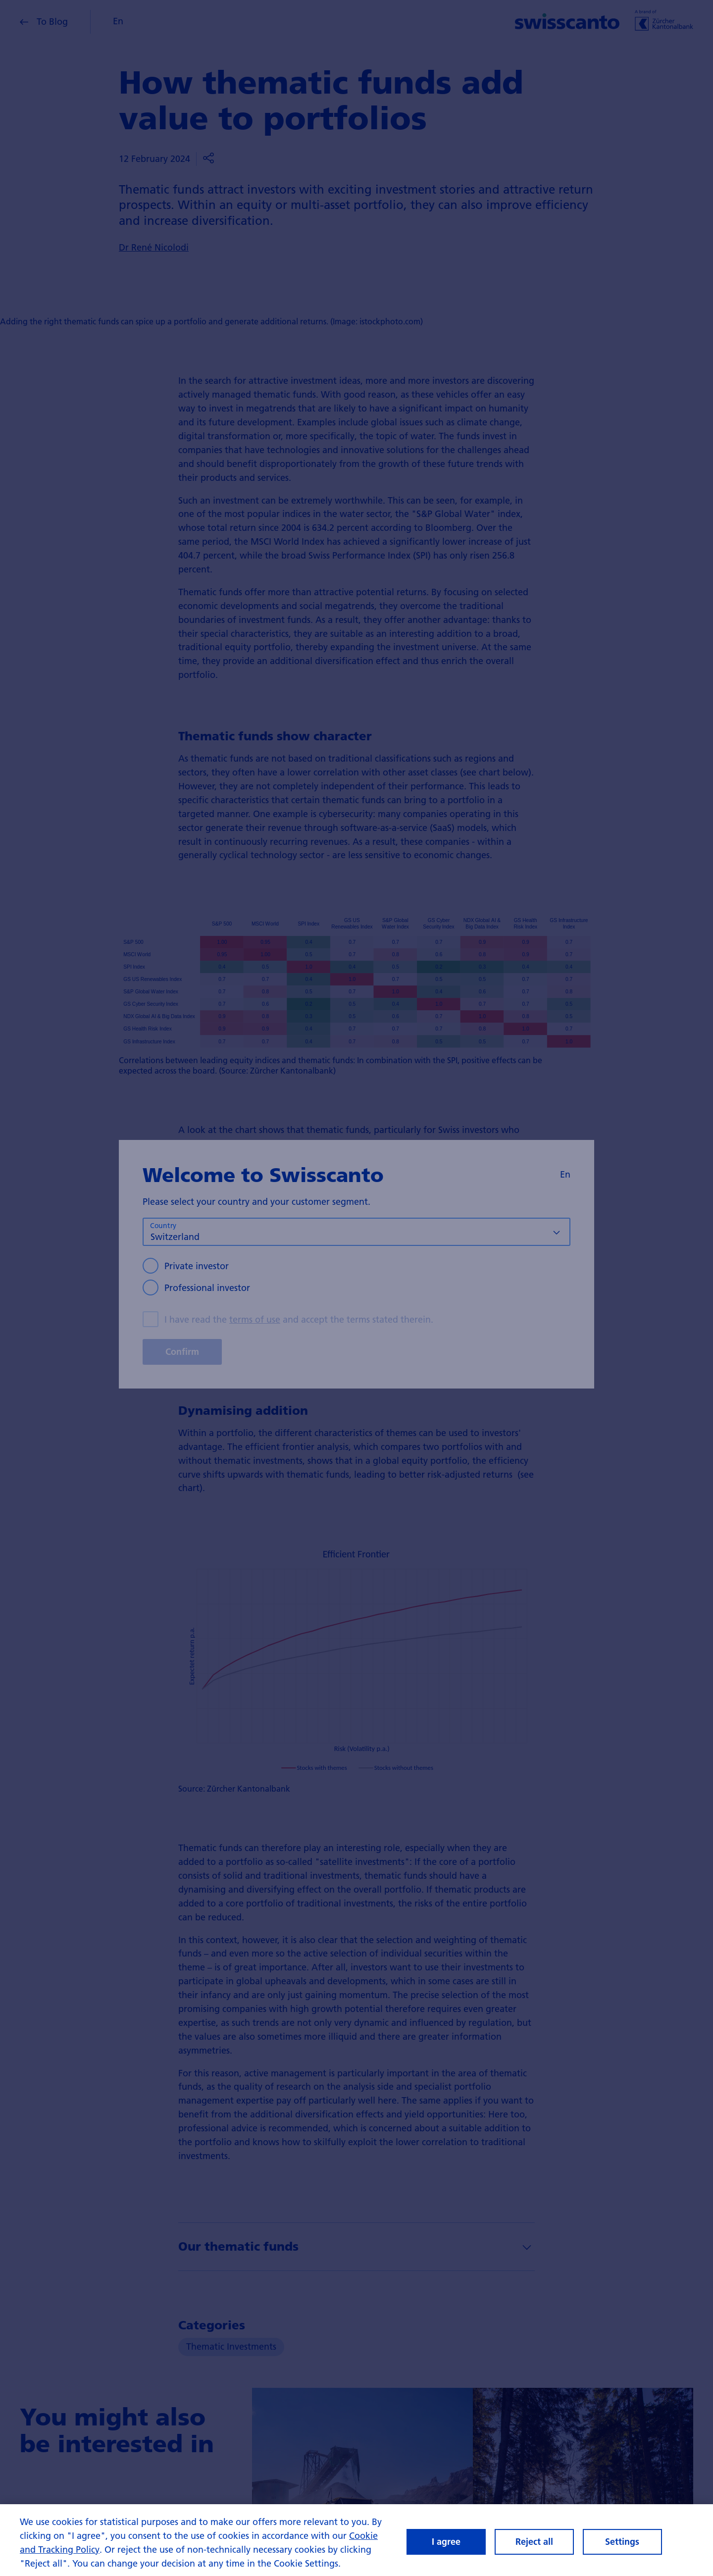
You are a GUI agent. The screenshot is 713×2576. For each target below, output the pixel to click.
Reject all (534, 2545)
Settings (622, 2545)
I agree (446, 2545)
